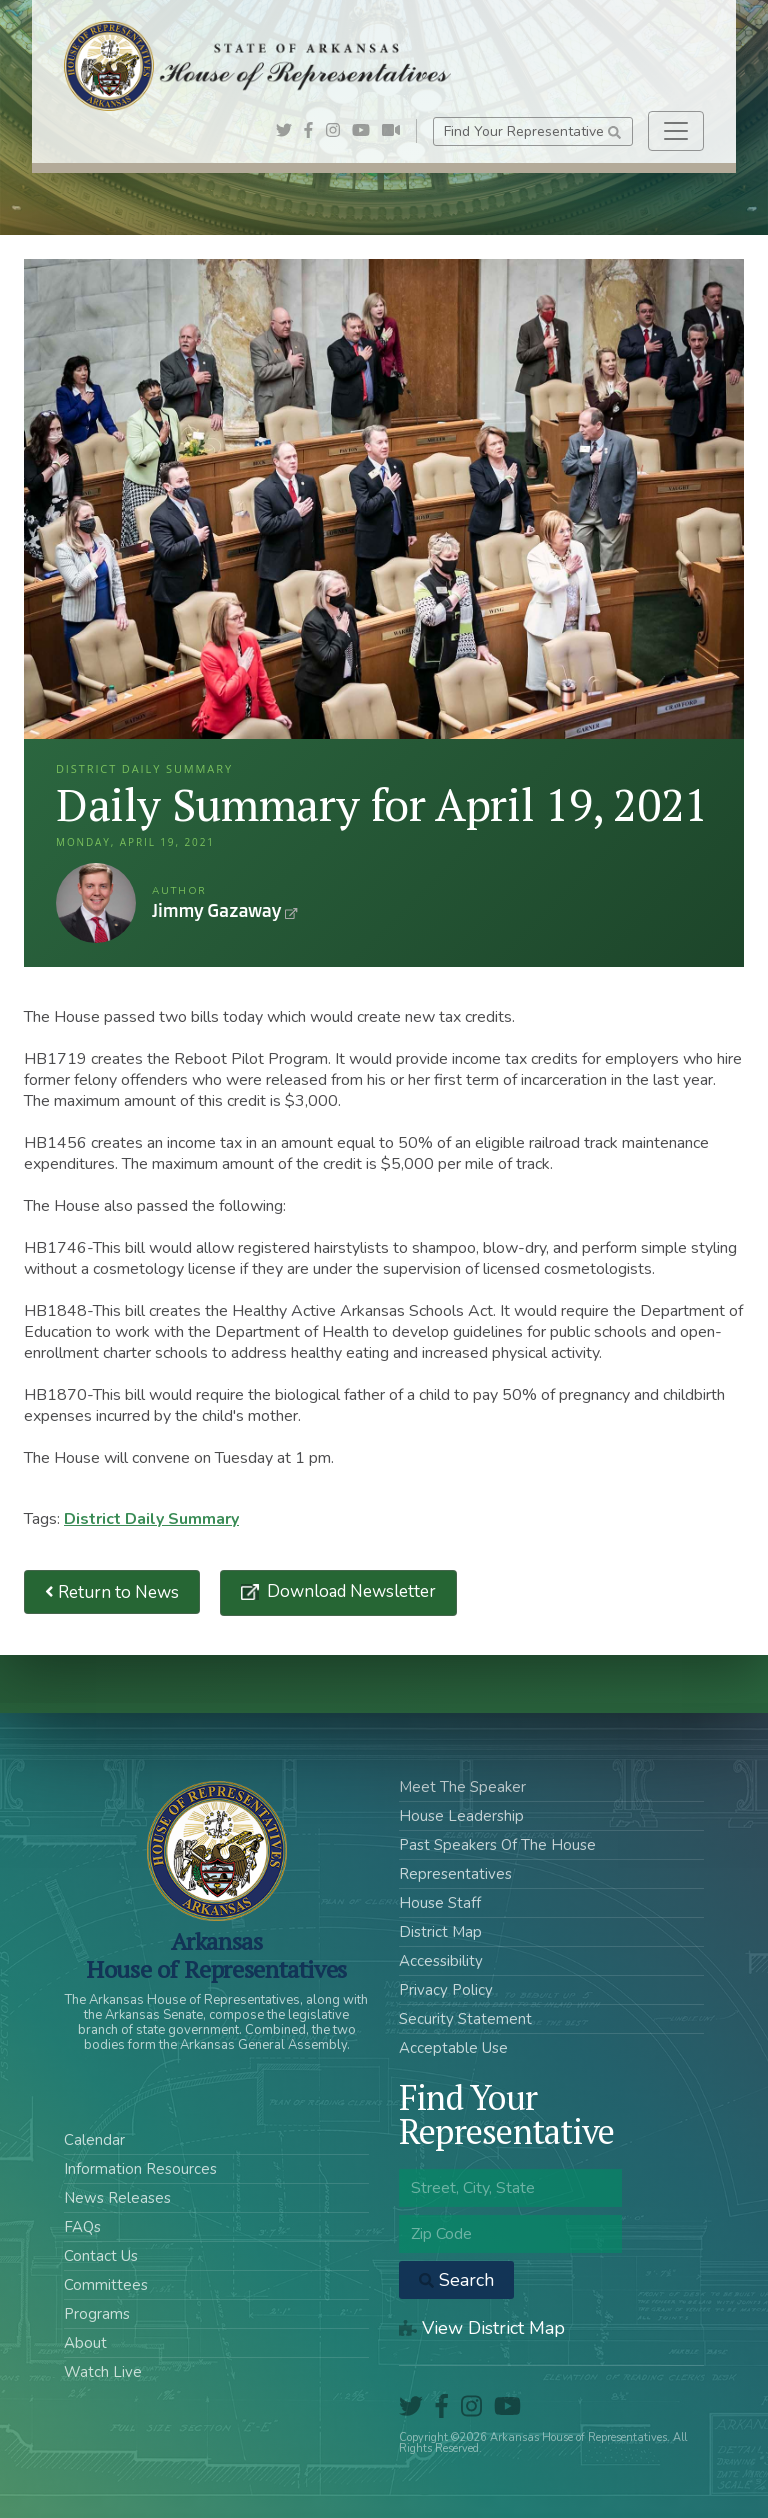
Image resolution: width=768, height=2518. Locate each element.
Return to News (112, 1592)
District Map (440, 1932)
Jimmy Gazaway (96, 903)
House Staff (440, 1903)
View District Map (482, 2328)
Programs (97, 2314)
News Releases (117, 2198)
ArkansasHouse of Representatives (216, 1955)
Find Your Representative (532, 131)
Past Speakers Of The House (497, 1845)
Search (456, 2280)
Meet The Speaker (462, 1787)
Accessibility (441, 1961)
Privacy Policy (446, 1990)
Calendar (94, 2140)
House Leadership (461, 1816)
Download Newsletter (349, 1591)
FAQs (82, 2227)
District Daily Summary (151, 1519)
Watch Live (103, 2372)
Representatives (455, 1874)
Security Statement (465, 2019)
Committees (106, 2285)
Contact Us (101, 2256)
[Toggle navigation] (676, 131)
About (85, 2343)
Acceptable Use (453, 2048)
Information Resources (140, 2169)
